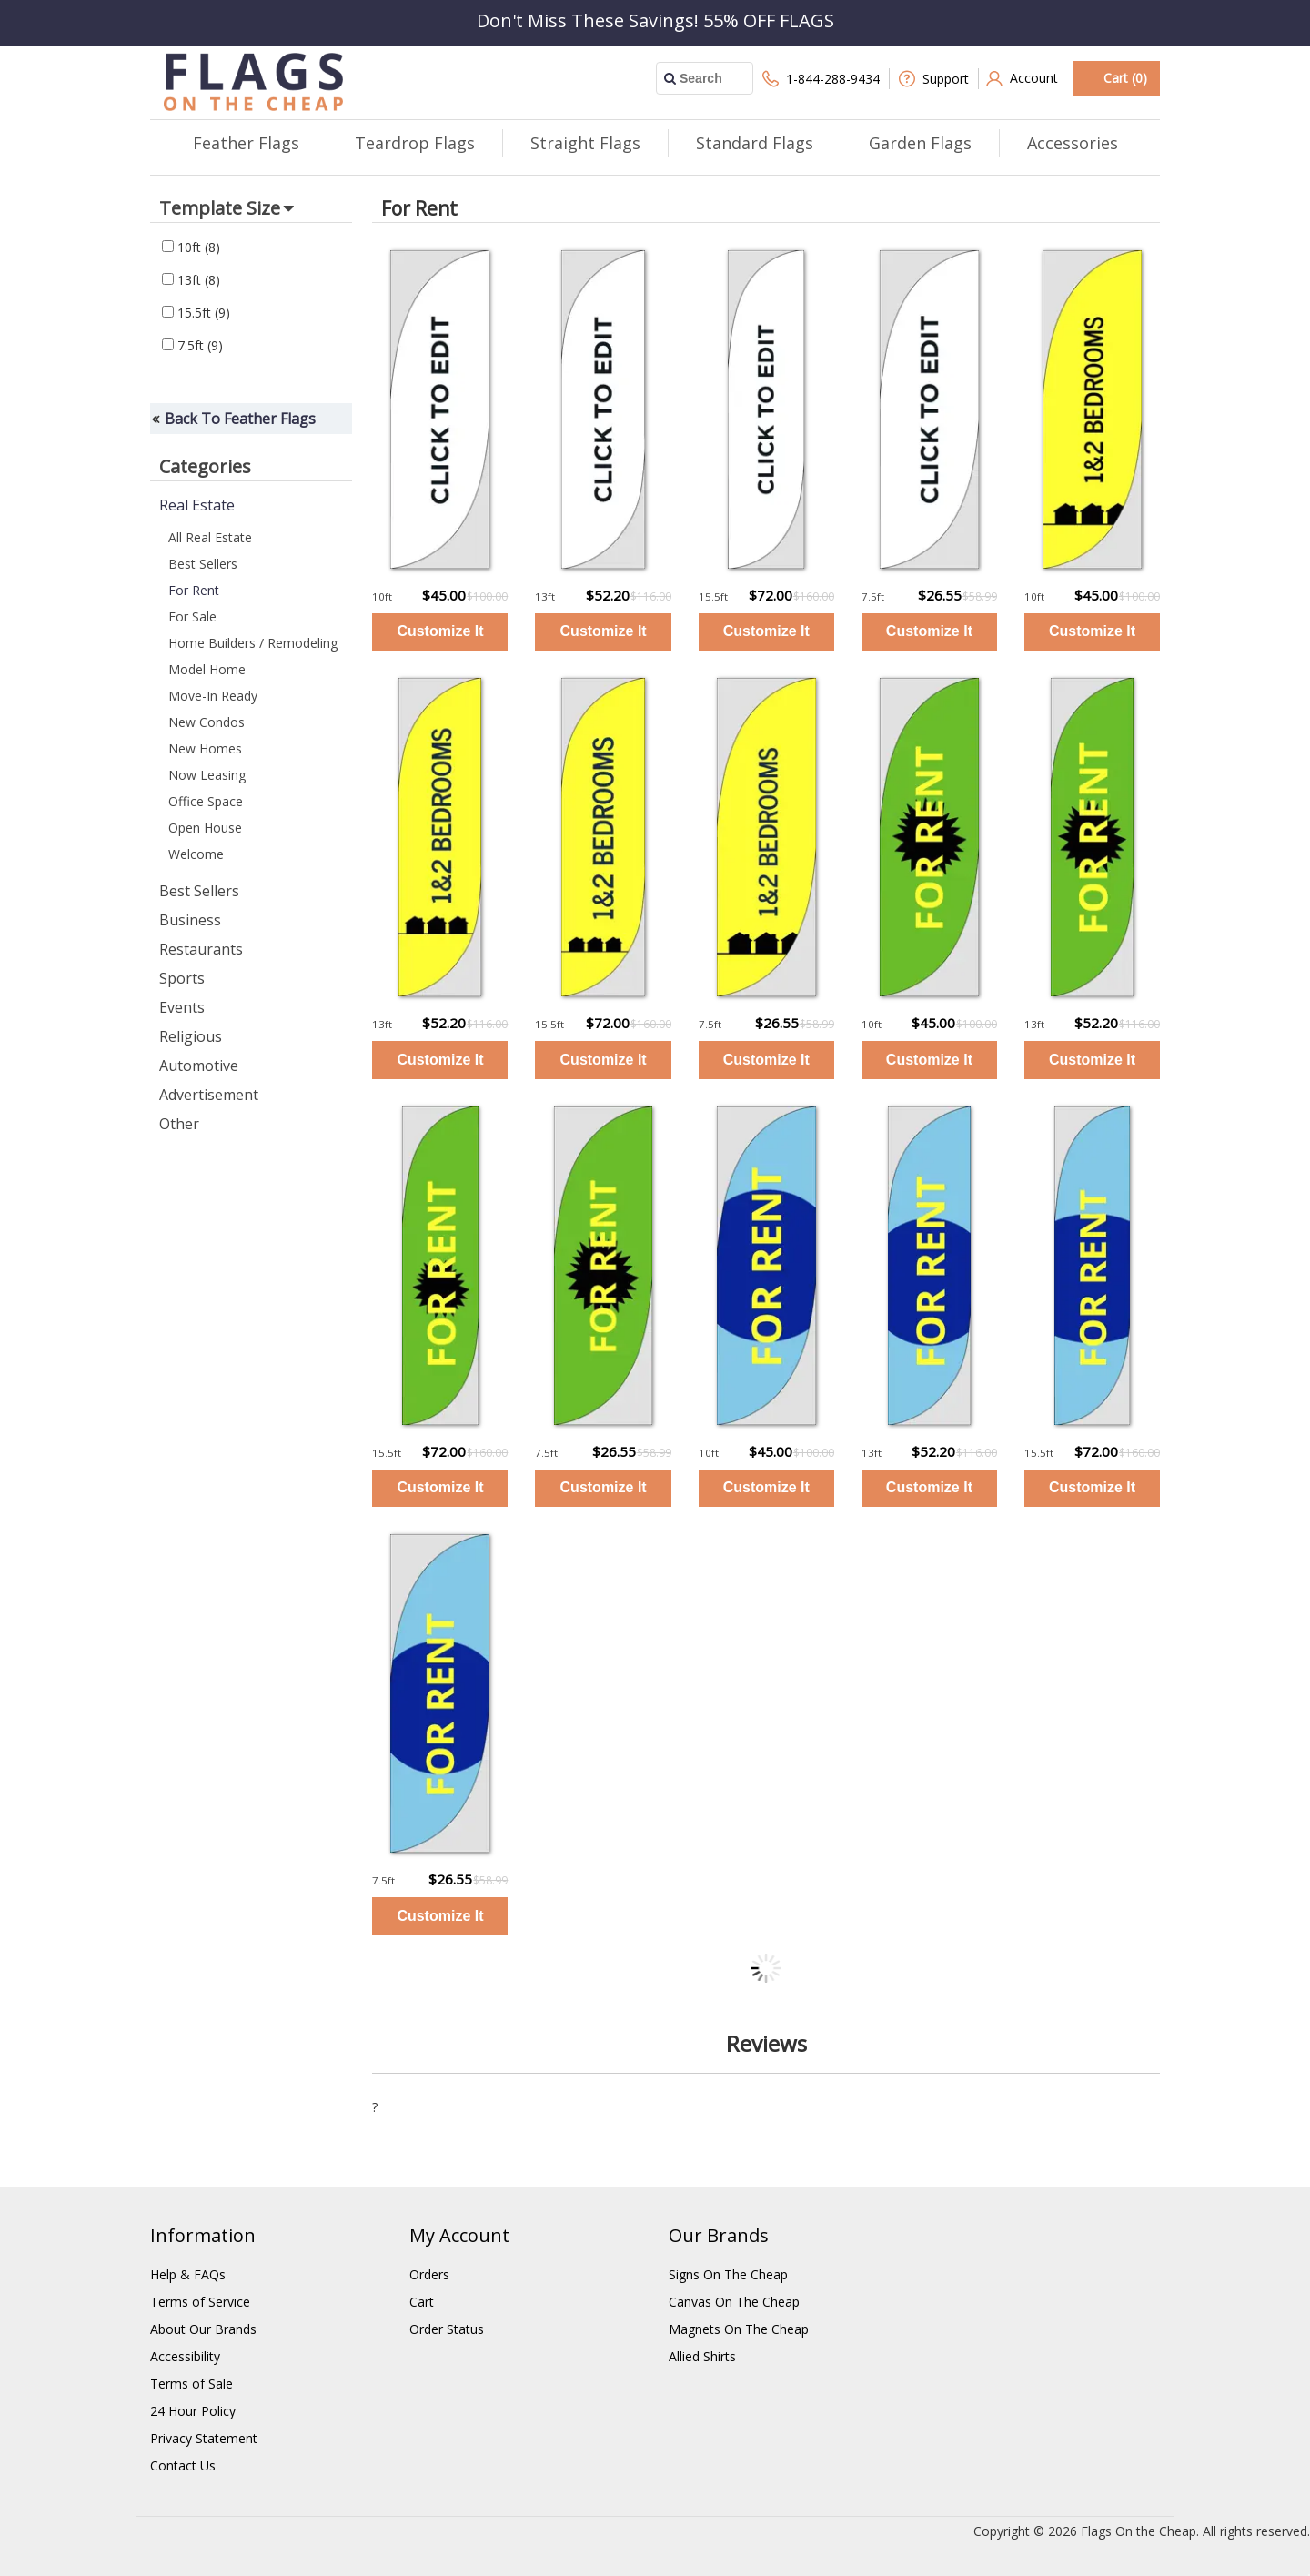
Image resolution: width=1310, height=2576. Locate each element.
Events (182, 1007)
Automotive (198, 1066)
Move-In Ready (212, 695)
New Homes (205, 748)
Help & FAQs (188, 2274)
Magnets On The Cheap (739, 2329)
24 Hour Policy (193, 2410)
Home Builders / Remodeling (253, 643)
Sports (182, 978)
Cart (421, 2301)
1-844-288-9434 (821, 78)
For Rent (193, 590)
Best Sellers (202, 563)
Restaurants (201, 949)
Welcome (196, 854)
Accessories (1072, 143)
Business (190, 920)
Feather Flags (246, 143)
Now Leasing (207, 774)
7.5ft (192, 345)
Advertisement (208, 1095)
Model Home (207, 669)
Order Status (446, 2329)
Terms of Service (200, 2301)
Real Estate (197, 505)
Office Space (205, 801)
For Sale (192, 616)
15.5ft (196, 312)
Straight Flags (585, 143)
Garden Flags (920, 143)
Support (934, 78)
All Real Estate (210, 537)
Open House (205, 827)
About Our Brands (203, 2329)
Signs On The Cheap (728, 2274)
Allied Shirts (702, 2356)
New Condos (206, 722)
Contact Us (183, 2465)
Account (1022, 78)
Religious (190, 1036)
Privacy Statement (203, 2438)
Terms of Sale (191, 2383)
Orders (429, 2274)
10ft (191, 247)
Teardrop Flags (415, 143)
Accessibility (185, 2356)
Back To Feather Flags (240, 419)
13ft (191, 279)
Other (179, 1124)
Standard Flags (754, 143)
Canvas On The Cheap (734, 2301)
